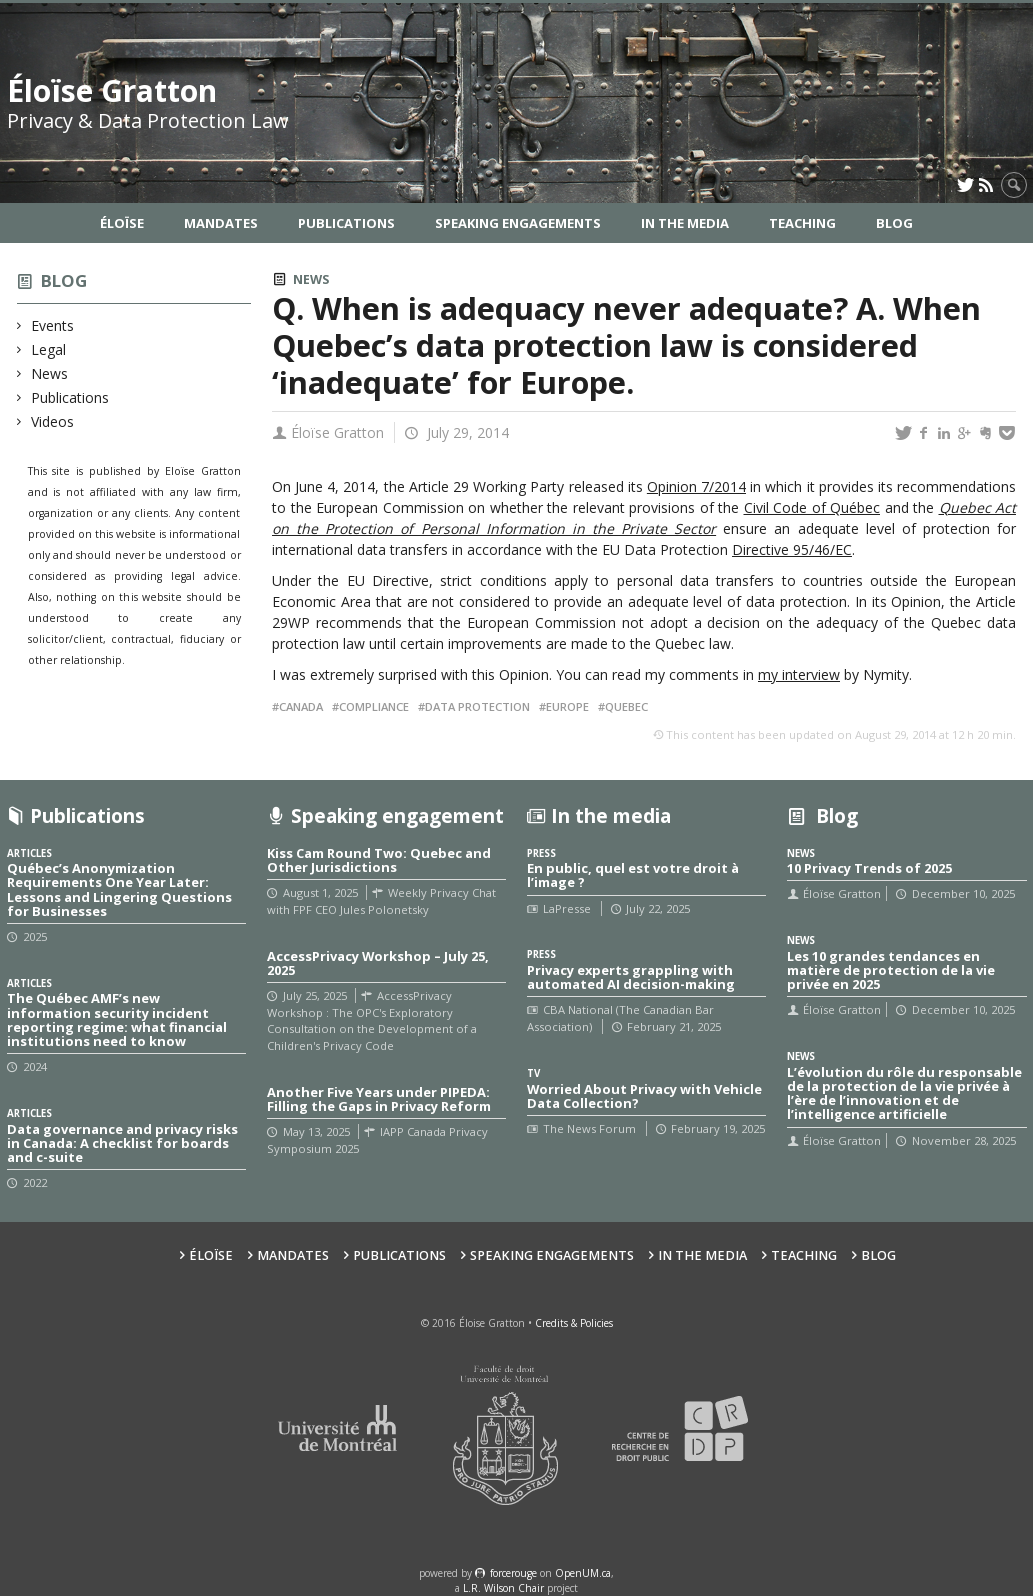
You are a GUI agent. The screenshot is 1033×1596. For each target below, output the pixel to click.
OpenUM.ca (583, 1573)
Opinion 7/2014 (696, 486)
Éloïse (122, 223)
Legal (49, 349)
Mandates (221, 223)
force (513, 1573)
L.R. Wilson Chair (503, 1588)
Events (53, 325)
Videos (53, 421)
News (50, 373)
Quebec (626, 706)
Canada (301, 706)
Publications (346, 223)
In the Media (685, 223)
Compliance (374, 706)
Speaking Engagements (518, 223)
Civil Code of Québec (812, 507)
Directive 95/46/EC (792, 549)
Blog (894, 223)
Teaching (802, 223)
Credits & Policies (574, 1323)
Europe (567, 706)
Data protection (477, 706)
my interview (799, 674)
